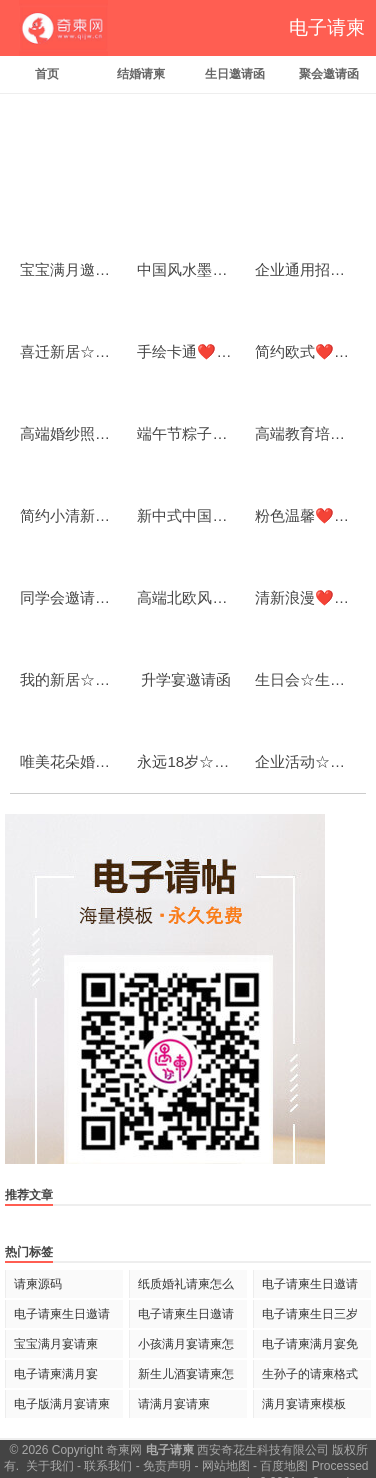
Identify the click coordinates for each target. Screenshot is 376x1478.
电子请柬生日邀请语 (62, 1317)
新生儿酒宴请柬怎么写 (186, 1377)
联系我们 (108, 1466)
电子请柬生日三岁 (310, 1314)
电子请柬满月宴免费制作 (310, 1347)
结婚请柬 (141, 74)
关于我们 (50, 1466)
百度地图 (284, 1466)
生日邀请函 (235, 74)
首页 (47, 74)
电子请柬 (327, 27)
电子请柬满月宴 (56, 1374)
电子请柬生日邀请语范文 (310, 1287)
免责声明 (167, 1466)
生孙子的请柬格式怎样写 (310, 1377)
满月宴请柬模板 (304, 1404)
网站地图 (226, 1466)
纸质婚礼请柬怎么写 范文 (186, 1287)
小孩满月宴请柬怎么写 (186, 1347)
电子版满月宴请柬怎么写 (62, 1407)
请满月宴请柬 (174, 1404)
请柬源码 (38, 1284)
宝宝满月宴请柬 (56, 1344)
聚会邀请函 (329, 74)
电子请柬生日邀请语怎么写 (186, 1317)
